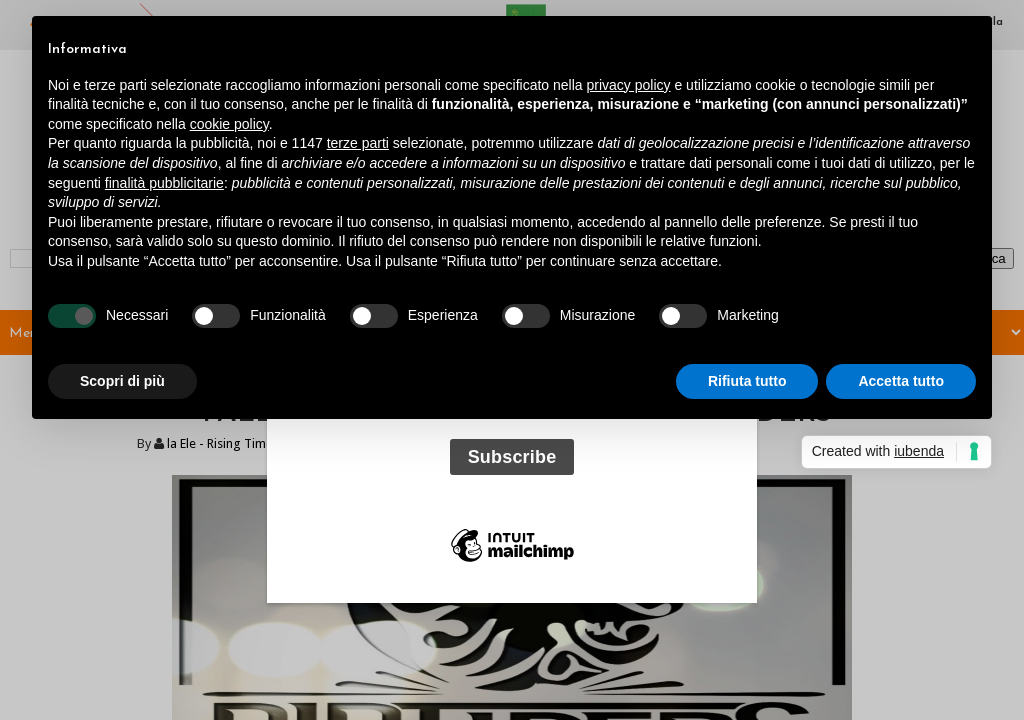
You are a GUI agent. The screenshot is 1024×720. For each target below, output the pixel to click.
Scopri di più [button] (122, 381)
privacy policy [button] (629, 85)
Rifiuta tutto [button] (747, 381)
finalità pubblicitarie (164, 183)
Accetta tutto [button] (901, 381)
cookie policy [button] (229, 124)
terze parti (358, 143)
